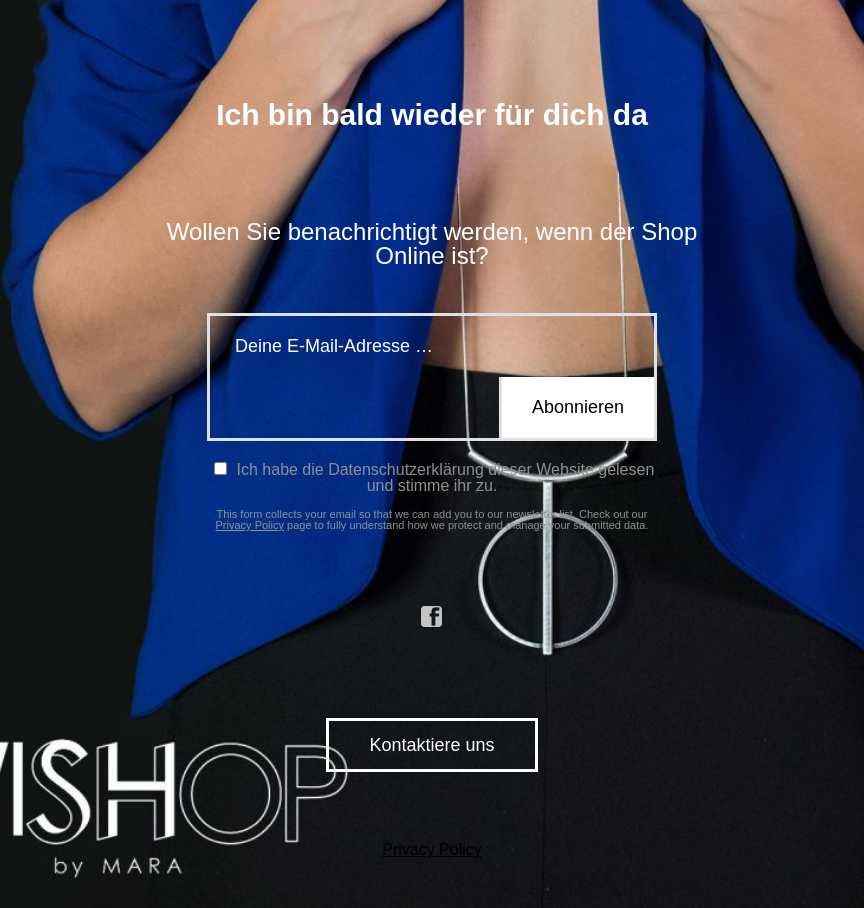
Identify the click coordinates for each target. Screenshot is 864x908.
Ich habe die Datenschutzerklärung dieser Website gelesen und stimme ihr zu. (434, 477)
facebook (432, 617)
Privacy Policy (250, 525)
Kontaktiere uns (431, 745)
